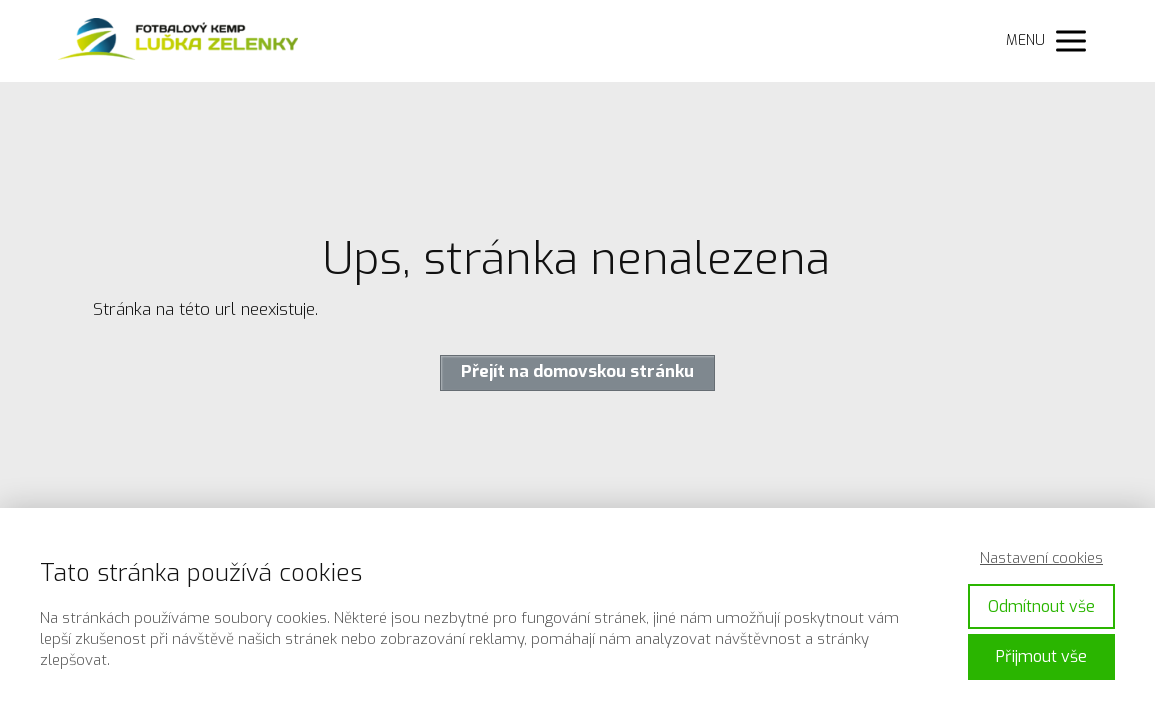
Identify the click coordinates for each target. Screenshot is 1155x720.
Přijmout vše (1041, 656)
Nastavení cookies (1041, 558)
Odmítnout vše (1041, 606)
